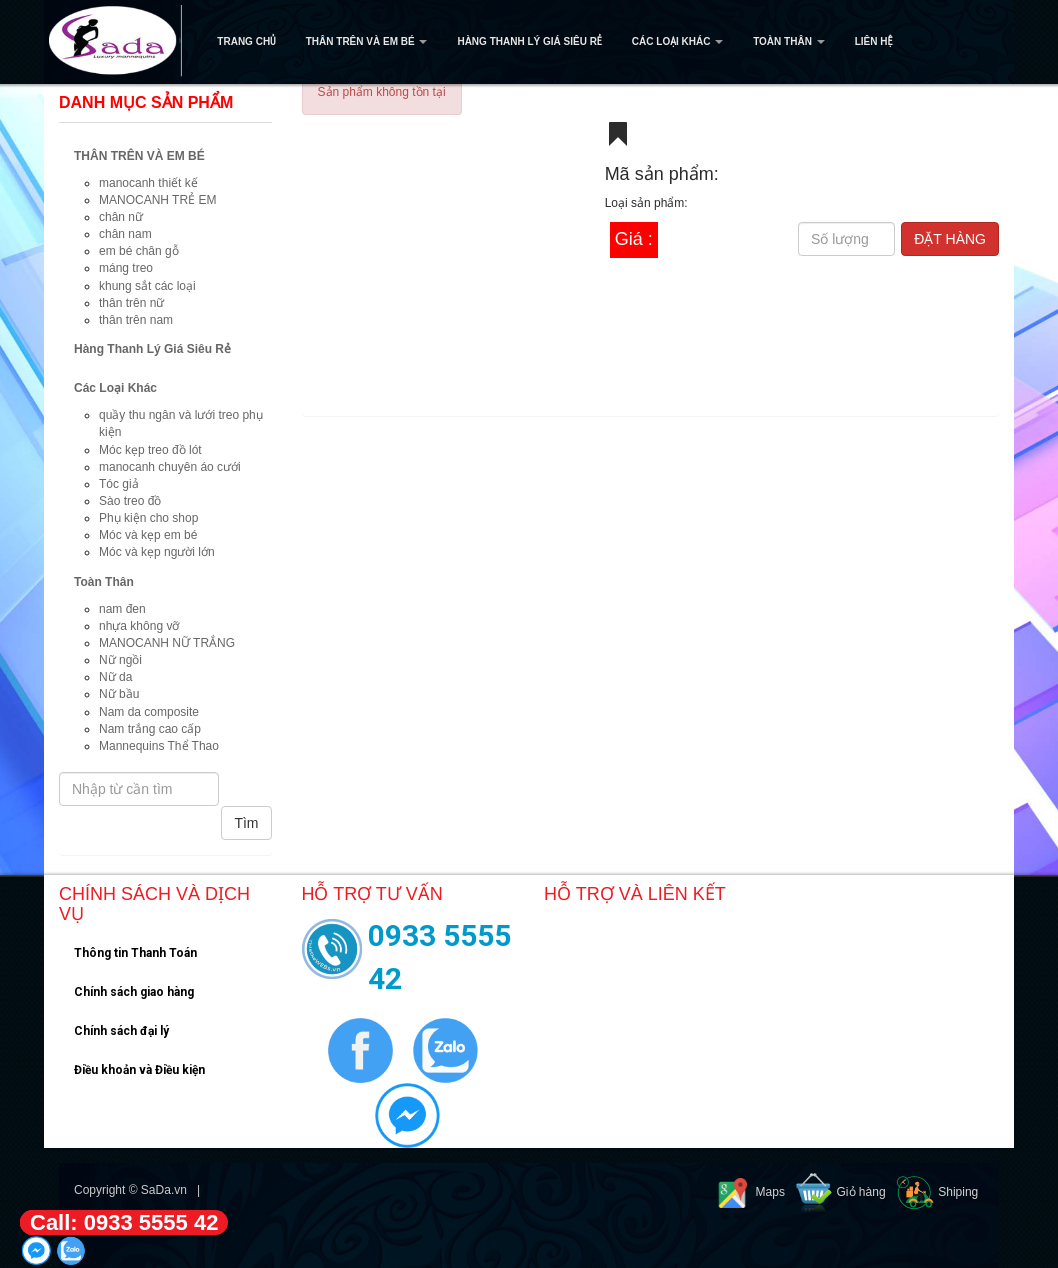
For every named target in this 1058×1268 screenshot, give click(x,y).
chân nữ (121, 217)
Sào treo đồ (130, 501)
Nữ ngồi (120, 660)
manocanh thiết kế (148, 183)
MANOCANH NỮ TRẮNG (167, 643)
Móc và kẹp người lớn (157, 552)
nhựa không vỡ (139, 626)
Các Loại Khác (677, 41)
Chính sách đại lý (121, 1031)
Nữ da (115, 677)
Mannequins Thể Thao (159, 746)
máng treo (126, 268)
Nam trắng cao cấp (150, 729)
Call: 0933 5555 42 (124, 1222)
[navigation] (529, 42)
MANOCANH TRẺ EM (157, 200)
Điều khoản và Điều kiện (139, 1070)
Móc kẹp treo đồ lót (150, 450)
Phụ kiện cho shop (148, 518)
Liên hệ (874, 41)
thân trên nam (136, 320)
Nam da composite (149, 712)
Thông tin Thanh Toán (135, 953)
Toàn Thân (788, 41)
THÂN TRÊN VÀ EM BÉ (367, 41)
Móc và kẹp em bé (148, 535)
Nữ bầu (119, 694)
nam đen (122, 609)
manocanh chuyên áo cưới (170, 467)
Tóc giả (119, 484)
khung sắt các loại (147, 286)
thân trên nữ (131, 303)
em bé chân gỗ (139, 251)
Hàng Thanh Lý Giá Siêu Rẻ (529, 41)
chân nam (125, 234)
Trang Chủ (246, 41)
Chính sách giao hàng (134, 992)
